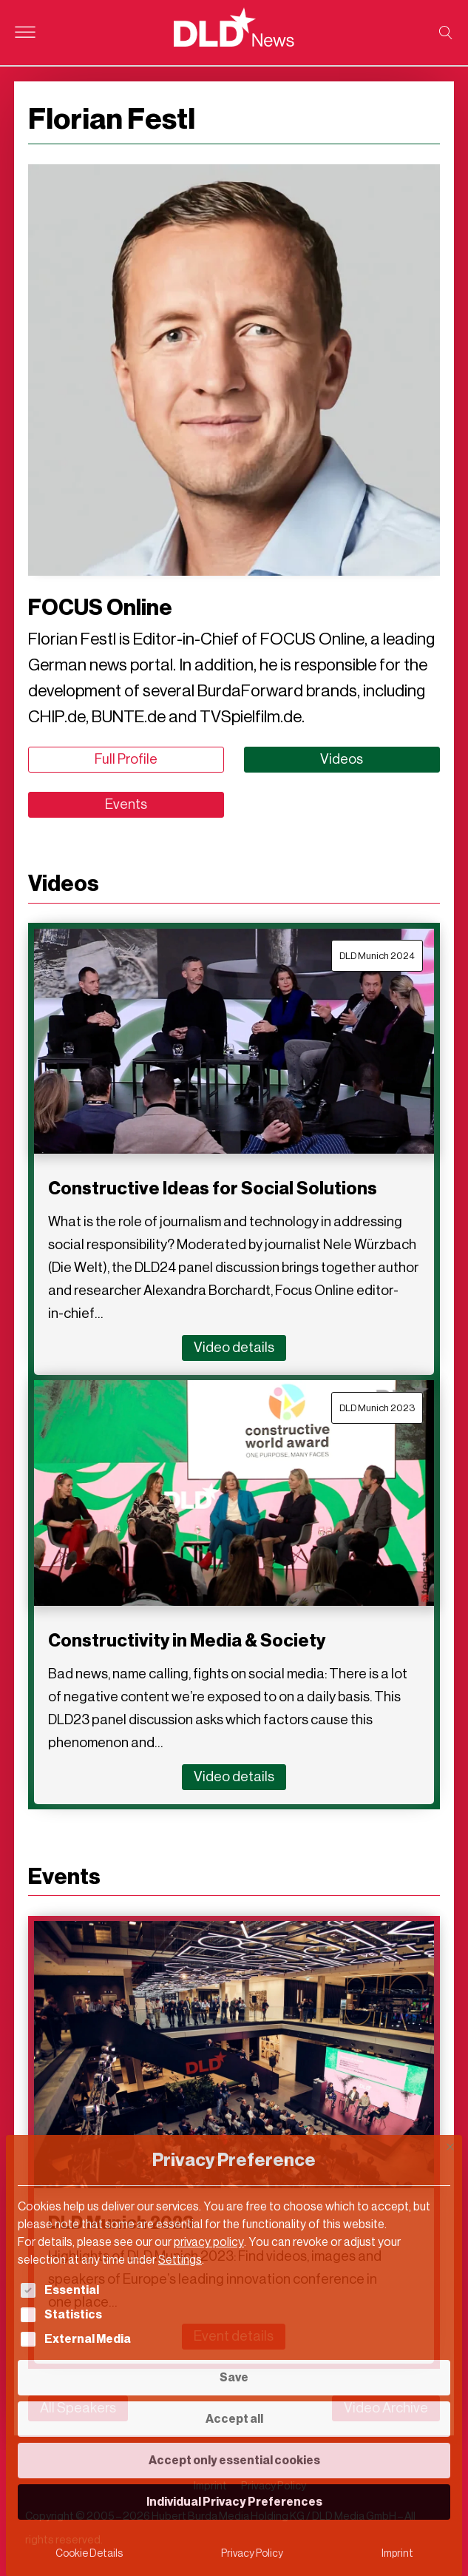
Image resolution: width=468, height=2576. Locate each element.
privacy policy (209, 2242)
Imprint (397, 2553)
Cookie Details (89, 2553)
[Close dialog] (450, 2147)
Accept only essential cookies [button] (234, 2460)
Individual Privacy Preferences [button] (234, 2502)
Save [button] (234, 2377)
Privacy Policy (252, 2553)
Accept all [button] (234, 2419)
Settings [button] (180, 2260)
